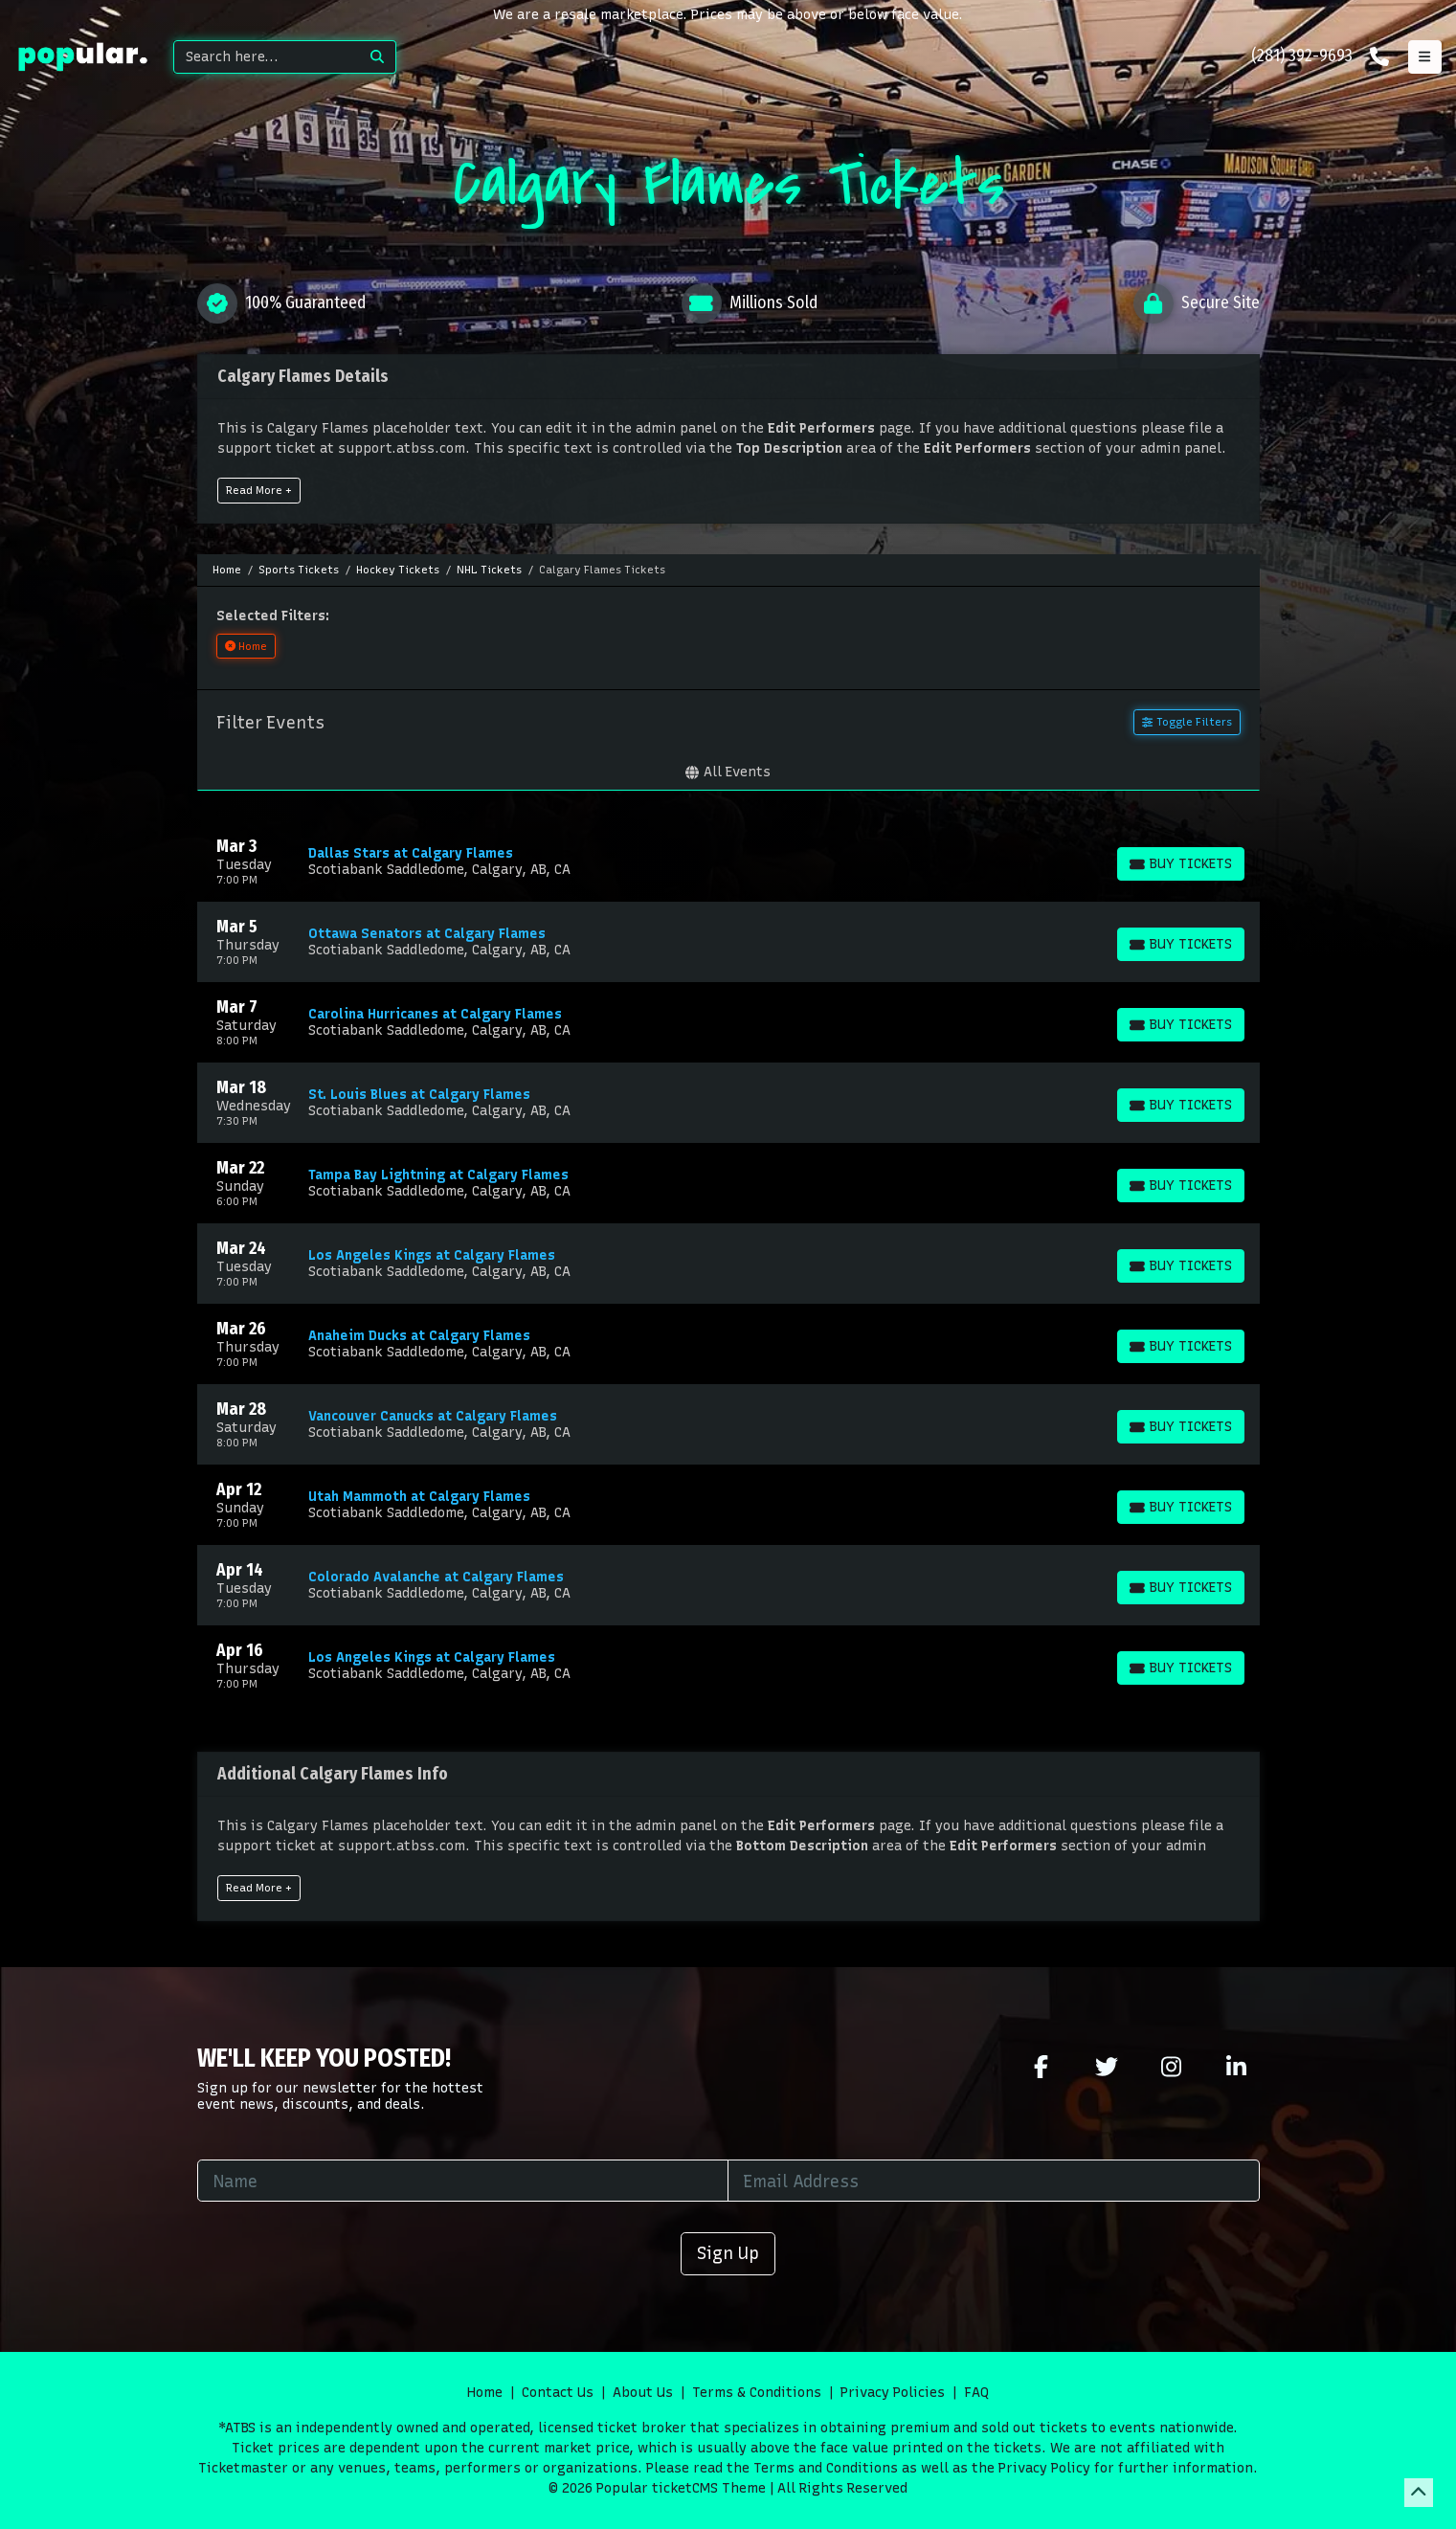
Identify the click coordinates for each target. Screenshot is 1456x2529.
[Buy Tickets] (1180, 864)
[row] (728, 861)
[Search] (266, 57)
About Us (643, 2392)
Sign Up (728, 2253)
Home (485, 2392)
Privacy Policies (892, 2392)
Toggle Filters (1186, 721)
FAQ (976, 2392)
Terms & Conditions (756, 2392)
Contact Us (558, 2392)
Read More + (259, 490)
